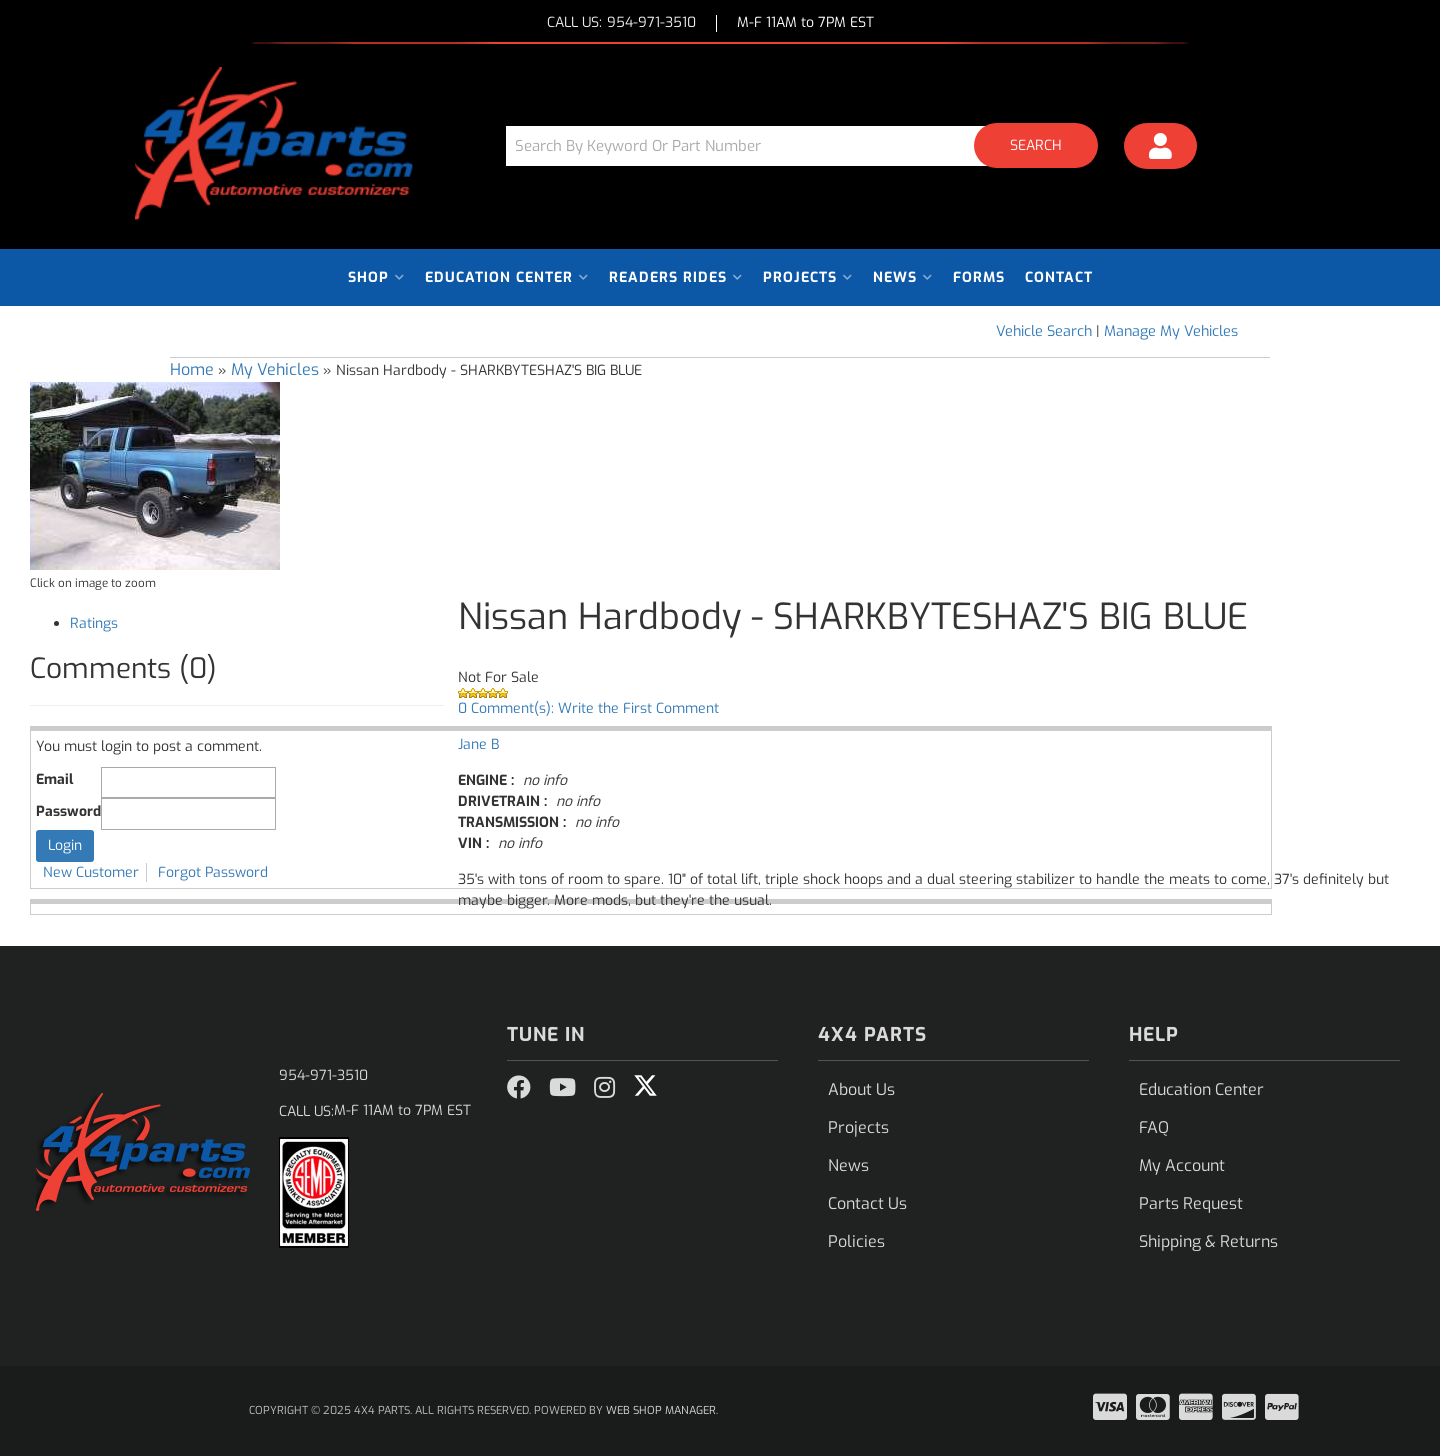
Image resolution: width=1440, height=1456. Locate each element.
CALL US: (621, 23)
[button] (809, 145)
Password (68, 811)
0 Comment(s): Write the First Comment (588, 708)
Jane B (478, 744)
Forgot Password (213, 872)
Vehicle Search (1044, 331)
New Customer (91, 872)
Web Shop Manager (661, 1410)
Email (54, 779)
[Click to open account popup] (1161, 149)
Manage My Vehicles (1171, 331)
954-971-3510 (323, 1075)
